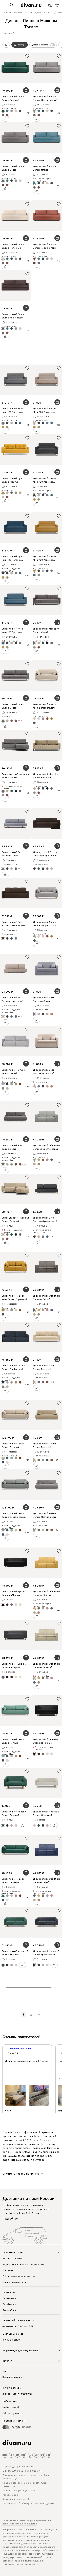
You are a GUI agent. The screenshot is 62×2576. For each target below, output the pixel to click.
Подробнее (10, 2218)
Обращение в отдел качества (18, 2276)
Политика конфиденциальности (19, 2491)
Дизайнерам (9, 2304)
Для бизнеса (9, 2298)
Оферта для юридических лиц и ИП (21, 2471)
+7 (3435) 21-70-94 (12, 2258)
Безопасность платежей (15, 2499)
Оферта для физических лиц (18, 2467)
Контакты (7, 2270)
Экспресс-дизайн (12, 2377)
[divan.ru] (31, 4)
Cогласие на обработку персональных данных (28, 2503)
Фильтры (19, 45)
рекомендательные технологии (19, 2524)
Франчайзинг (9, 2310)
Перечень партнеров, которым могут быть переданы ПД (25, 2477)
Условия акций (10, 2495)
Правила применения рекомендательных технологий (24, 2485)
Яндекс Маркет (10, 2394)
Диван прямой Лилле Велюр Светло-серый (21, 2049)
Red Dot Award (10, 2407)
